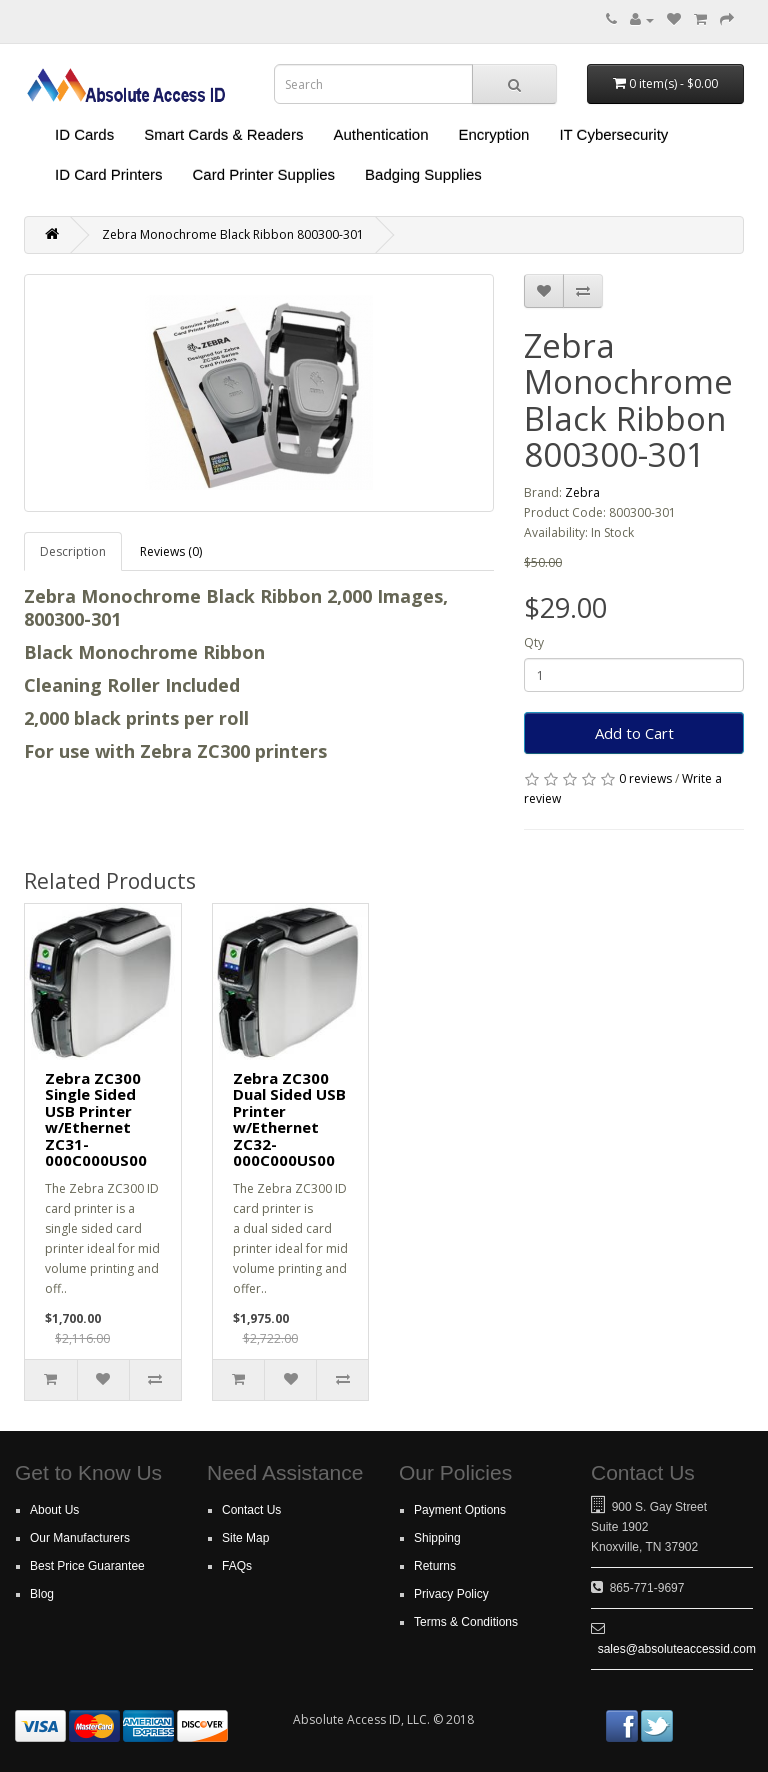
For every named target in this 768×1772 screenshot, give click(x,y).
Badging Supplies (423, 174)
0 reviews (645, 778)
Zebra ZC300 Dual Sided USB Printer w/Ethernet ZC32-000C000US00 (289, 1119)
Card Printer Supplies (264, 174)
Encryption (494, 134)
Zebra (582, 492)
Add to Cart (634, 733)
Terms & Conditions (466, 1622)
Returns (435, 1566)
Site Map (245, 1538)
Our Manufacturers (80, 1538)
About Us (54, 1510)
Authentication (380, 134)
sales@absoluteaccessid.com (677, 1649)
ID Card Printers (109, 174)
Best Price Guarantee (87, 1566)
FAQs (237, 1566)
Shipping (437, 1538)
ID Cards (84, 134)
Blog (42, 1594)
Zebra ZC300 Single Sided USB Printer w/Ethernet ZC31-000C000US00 (96, 1119)
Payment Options (460, 1510)
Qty (534, 642)
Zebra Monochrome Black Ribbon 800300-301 (233, 234)
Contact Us (251, 1510)
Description (73, 551)
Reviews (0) (171, 551)
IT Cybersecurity (613, 134)
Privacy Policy (451, 1594)
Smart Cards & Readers (223, 134)
